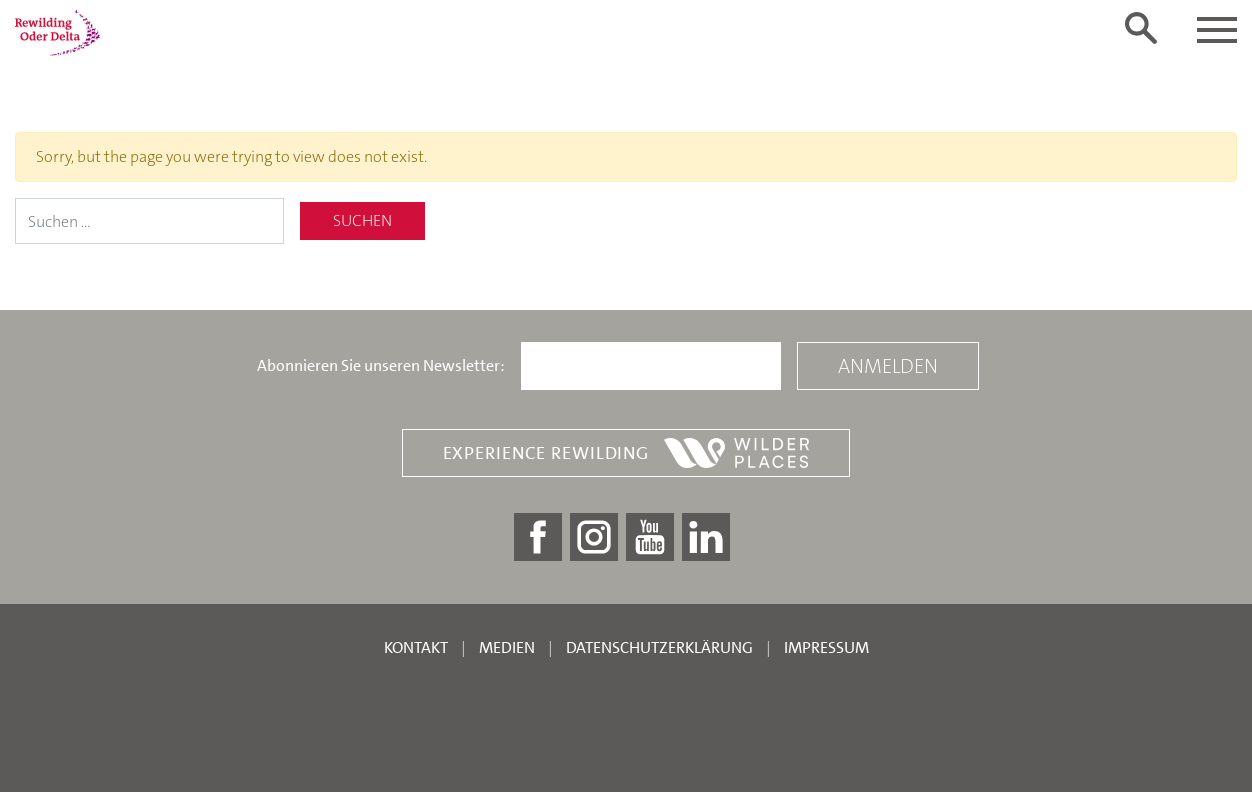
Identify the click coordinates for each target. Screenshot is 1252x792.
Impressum (826, 647)
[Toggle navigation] (1217, 30)
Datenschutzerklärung (659, 647)
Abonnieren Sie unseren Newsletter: (381, 366)
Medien (507, 647)
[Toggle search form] (1141, 28)
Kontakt (416, 647)
